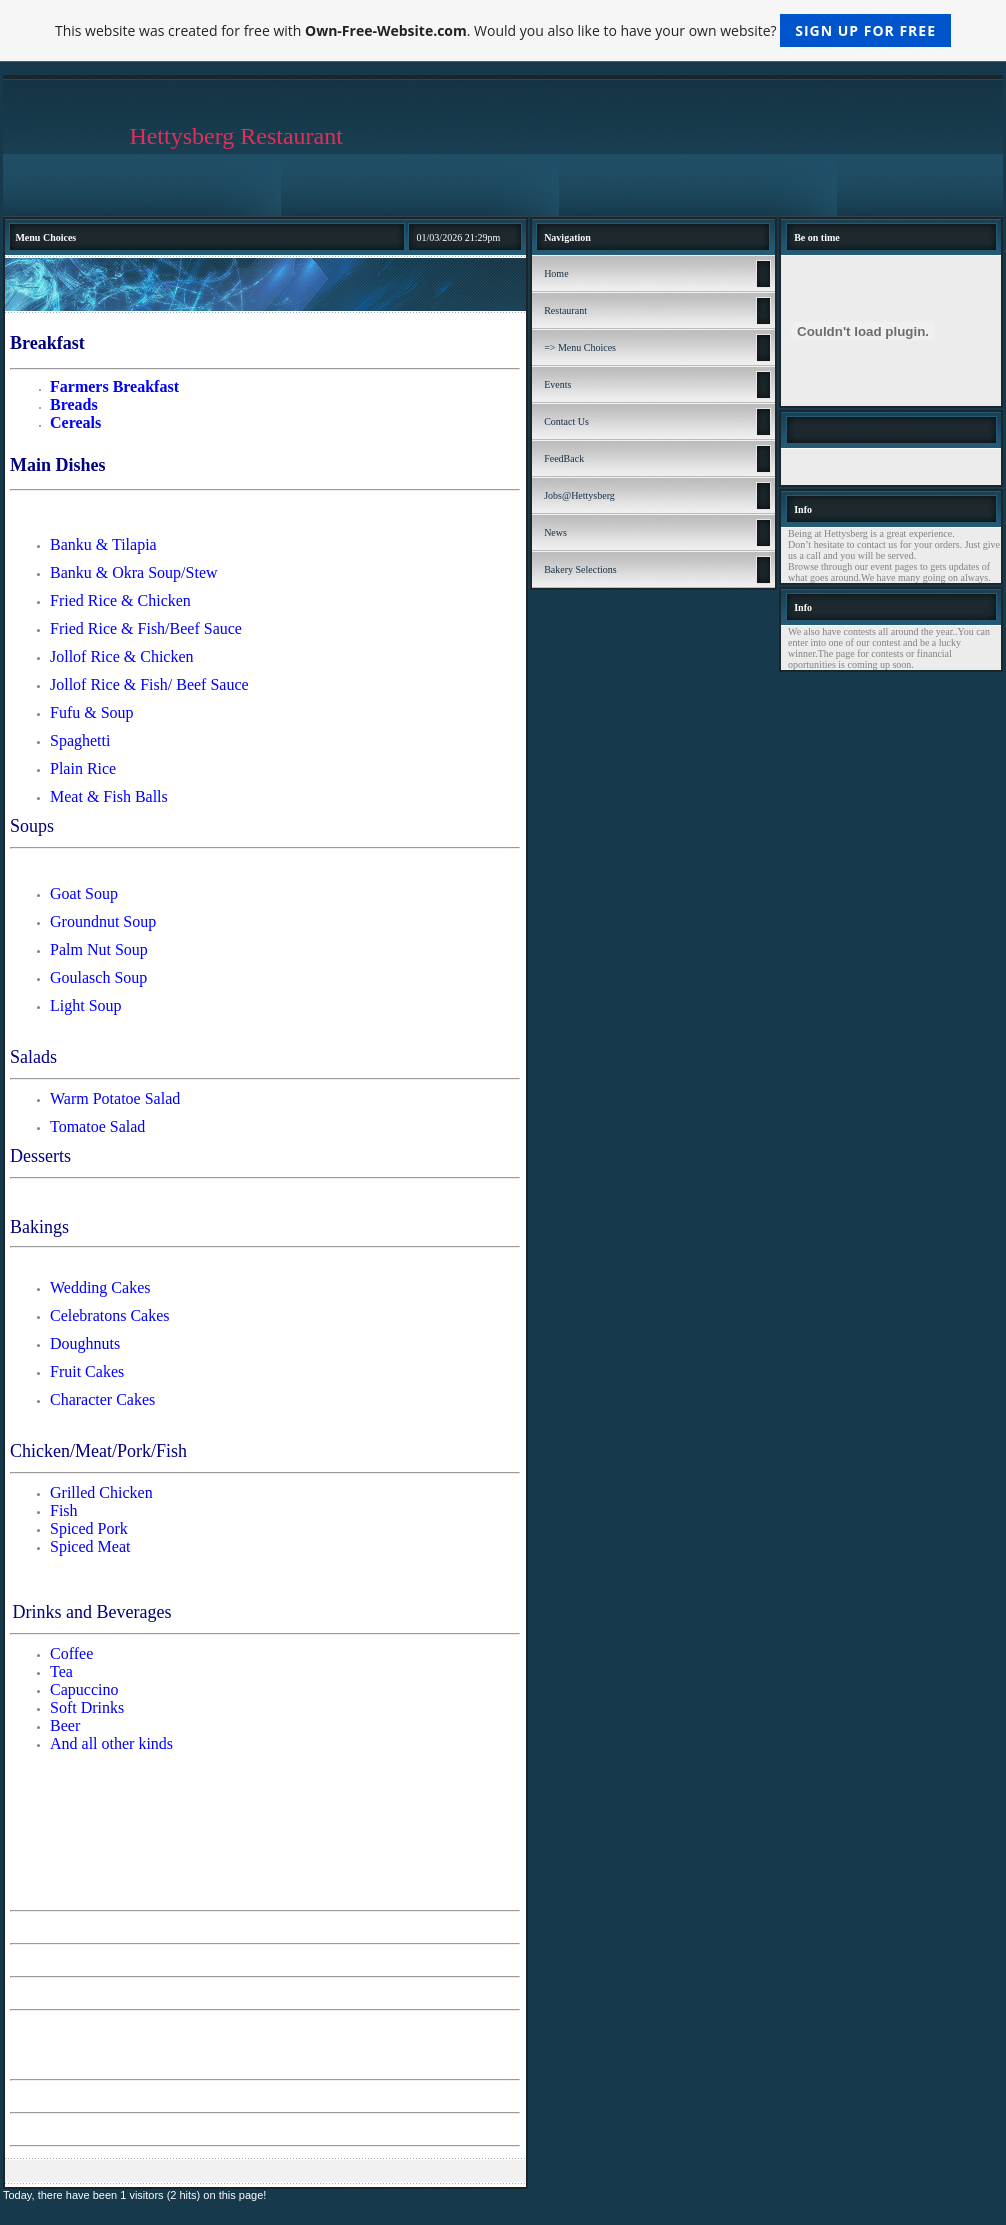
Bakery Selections (580, 569)
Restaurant (565, 310)
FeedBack (564, 458)
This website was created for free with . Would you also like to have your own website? (503, 30)
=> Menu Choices (580, 347)
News (555, 532)
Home (556, 273)
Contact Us (566, 421)
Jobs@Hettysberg (579, 495)
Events (557, 384)
